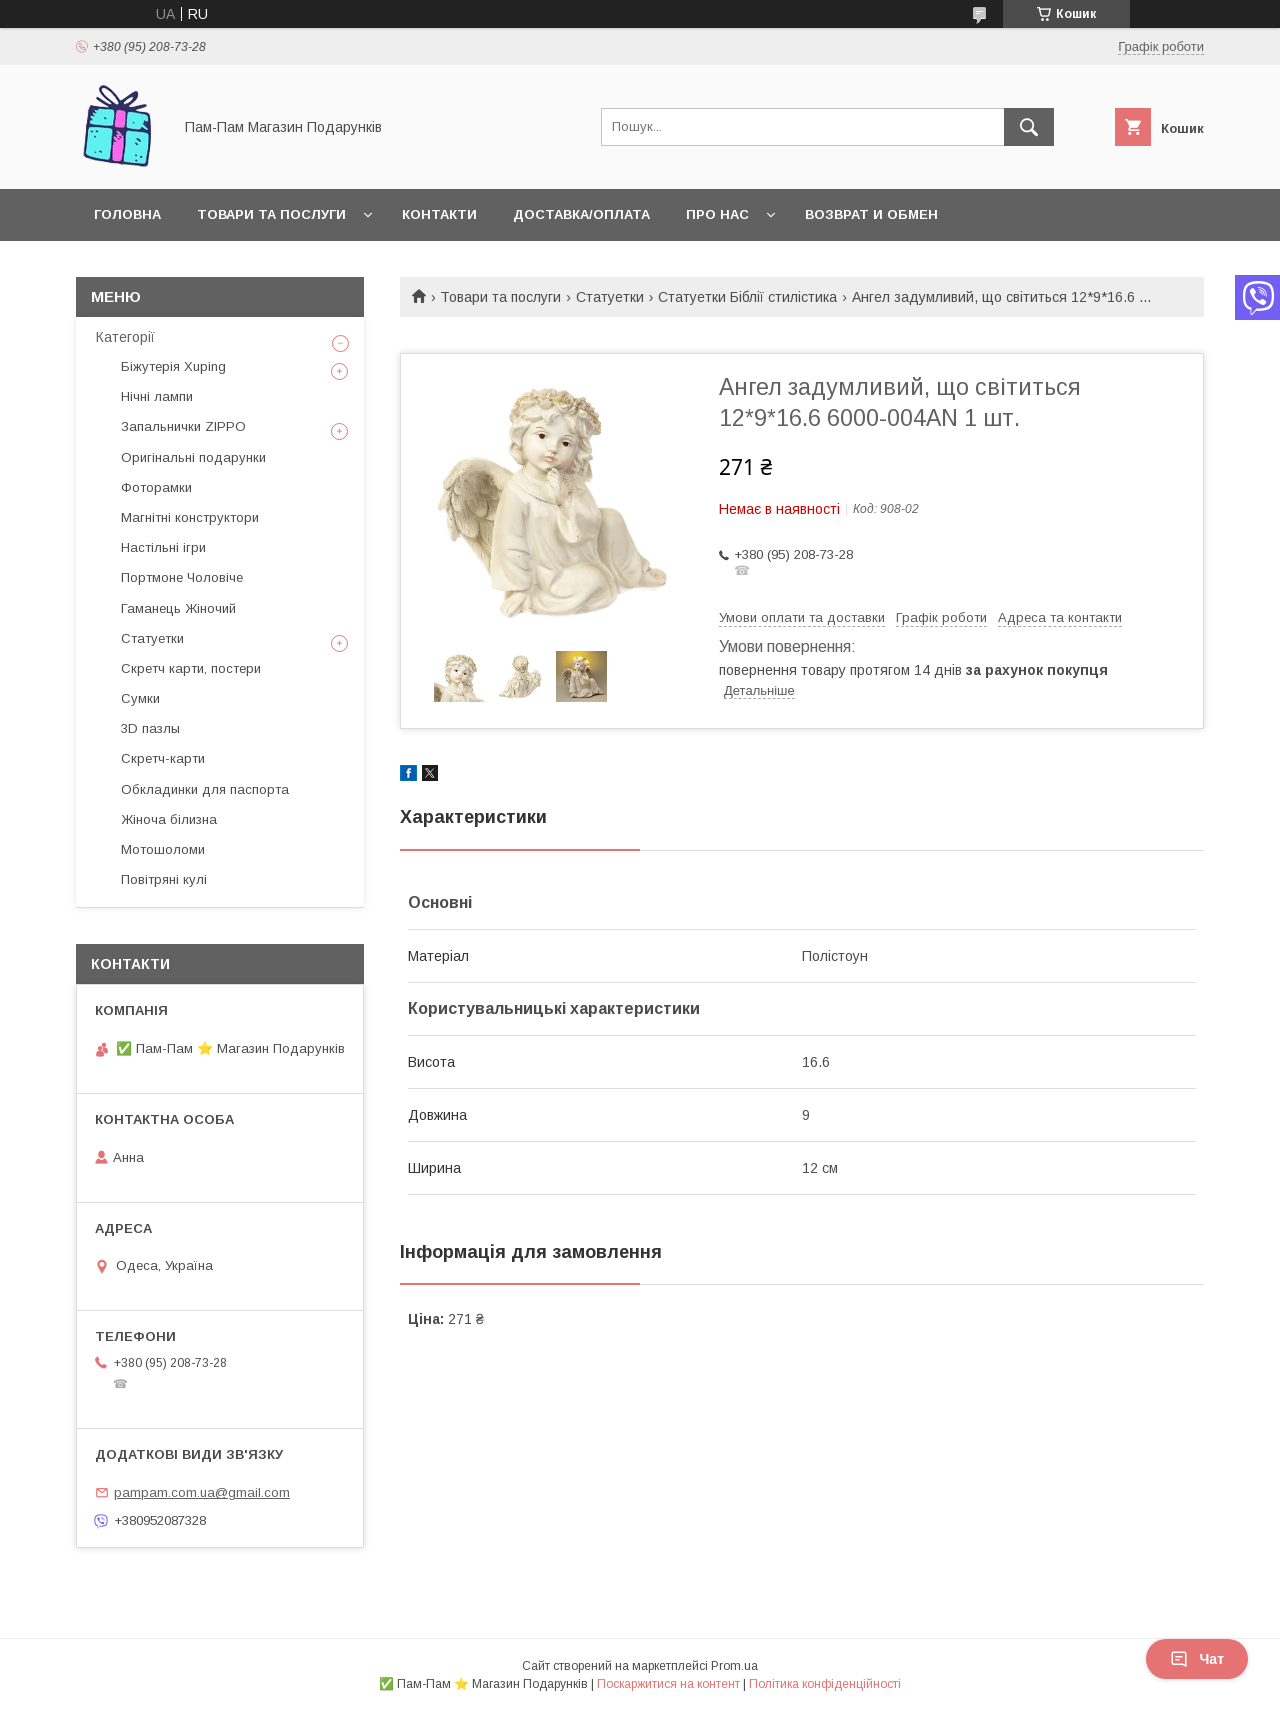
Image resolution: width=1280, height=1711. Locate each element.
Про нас (717, 214)
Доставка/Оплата (581, 214)
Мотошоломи (163, 849)
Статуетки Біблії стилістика (747, 297)
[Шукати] (1029, 127)
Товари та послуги (271, 214)
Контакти (439, 214)
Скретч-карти (163, 758)
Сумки (140, 698)
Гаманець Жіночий (178, 608)
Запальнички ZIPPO (183, 426)
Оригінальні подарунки (193, 457)
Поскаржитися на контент (668, 1684)
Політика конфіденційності (825, 1684)
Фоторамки (156, 487)
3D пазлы (150, 728)
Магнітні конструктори (190, 517)
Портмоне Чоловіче (182, 577)
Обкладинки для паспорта (205, 789)
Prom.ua (734, 1666)
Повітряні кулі (164, 879)
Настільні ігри (163, 547)
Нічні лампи (157, 396)
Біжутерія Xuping (173, 366)
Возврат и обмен (871, 214)
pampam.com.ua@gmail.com (202, 1492)
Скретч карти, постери (191, 668)
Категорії (125, 337)
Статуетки (610, 297)
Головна (127, 214)
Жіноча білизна (169, 819)
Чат (1197, 1659)
